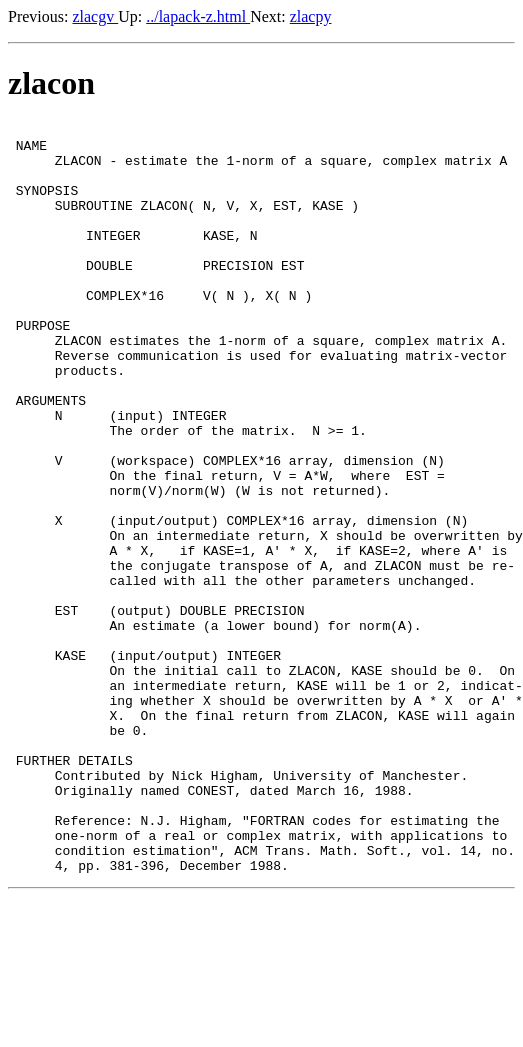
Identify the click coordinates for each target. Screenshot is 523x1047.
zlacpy (311, 16)
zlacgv (95, 16)
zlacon (51, 83)
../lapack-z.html (198, 16)
